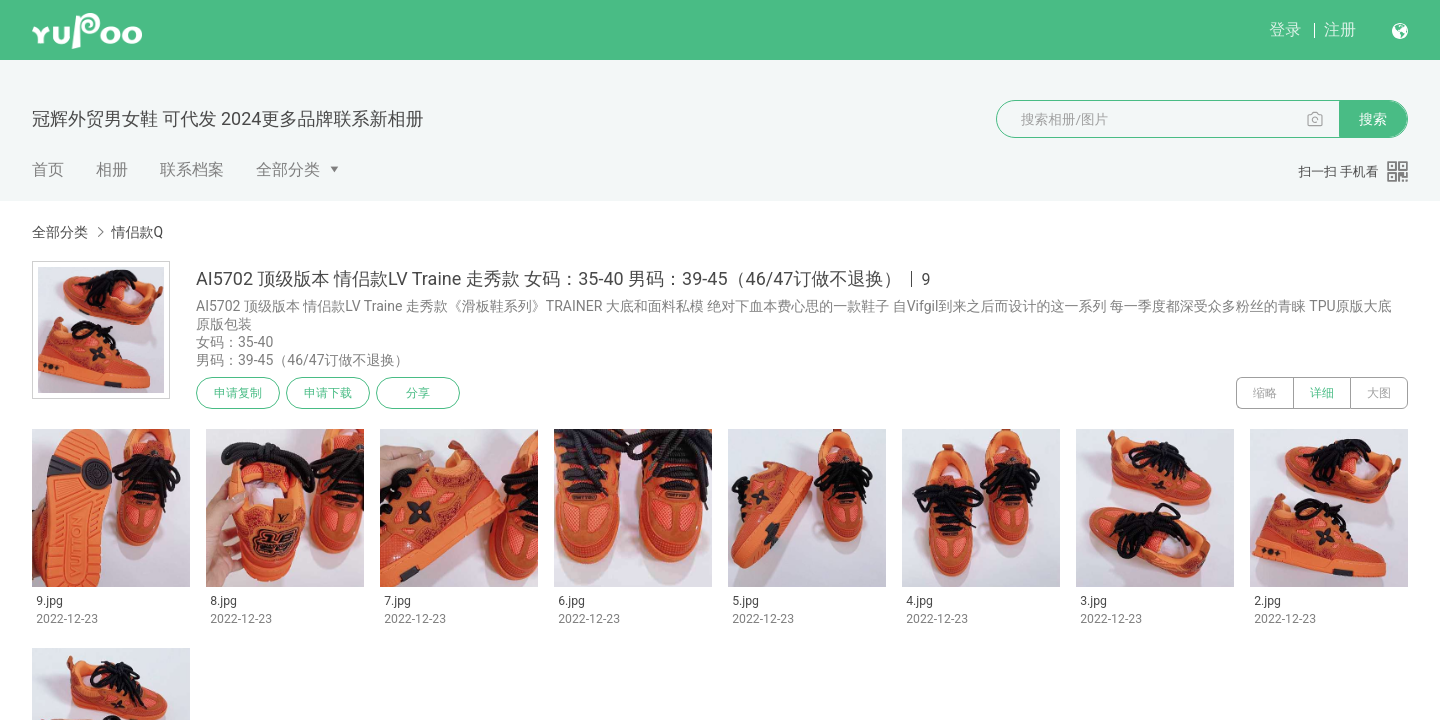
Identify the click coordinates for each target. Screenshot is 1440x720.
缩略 (1265, 393)
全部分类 (288, 169)
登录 (1285, 29)
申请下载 (328, 393)
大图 (1379, 393)
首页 (48, 169)
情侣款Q (137, 232)
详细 (1322, 393)
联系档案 (192, 169)
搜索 (1373, 119)
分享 (418, 393)
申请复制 (238, 393)
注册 (1340, 29)
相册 (112, 169)
